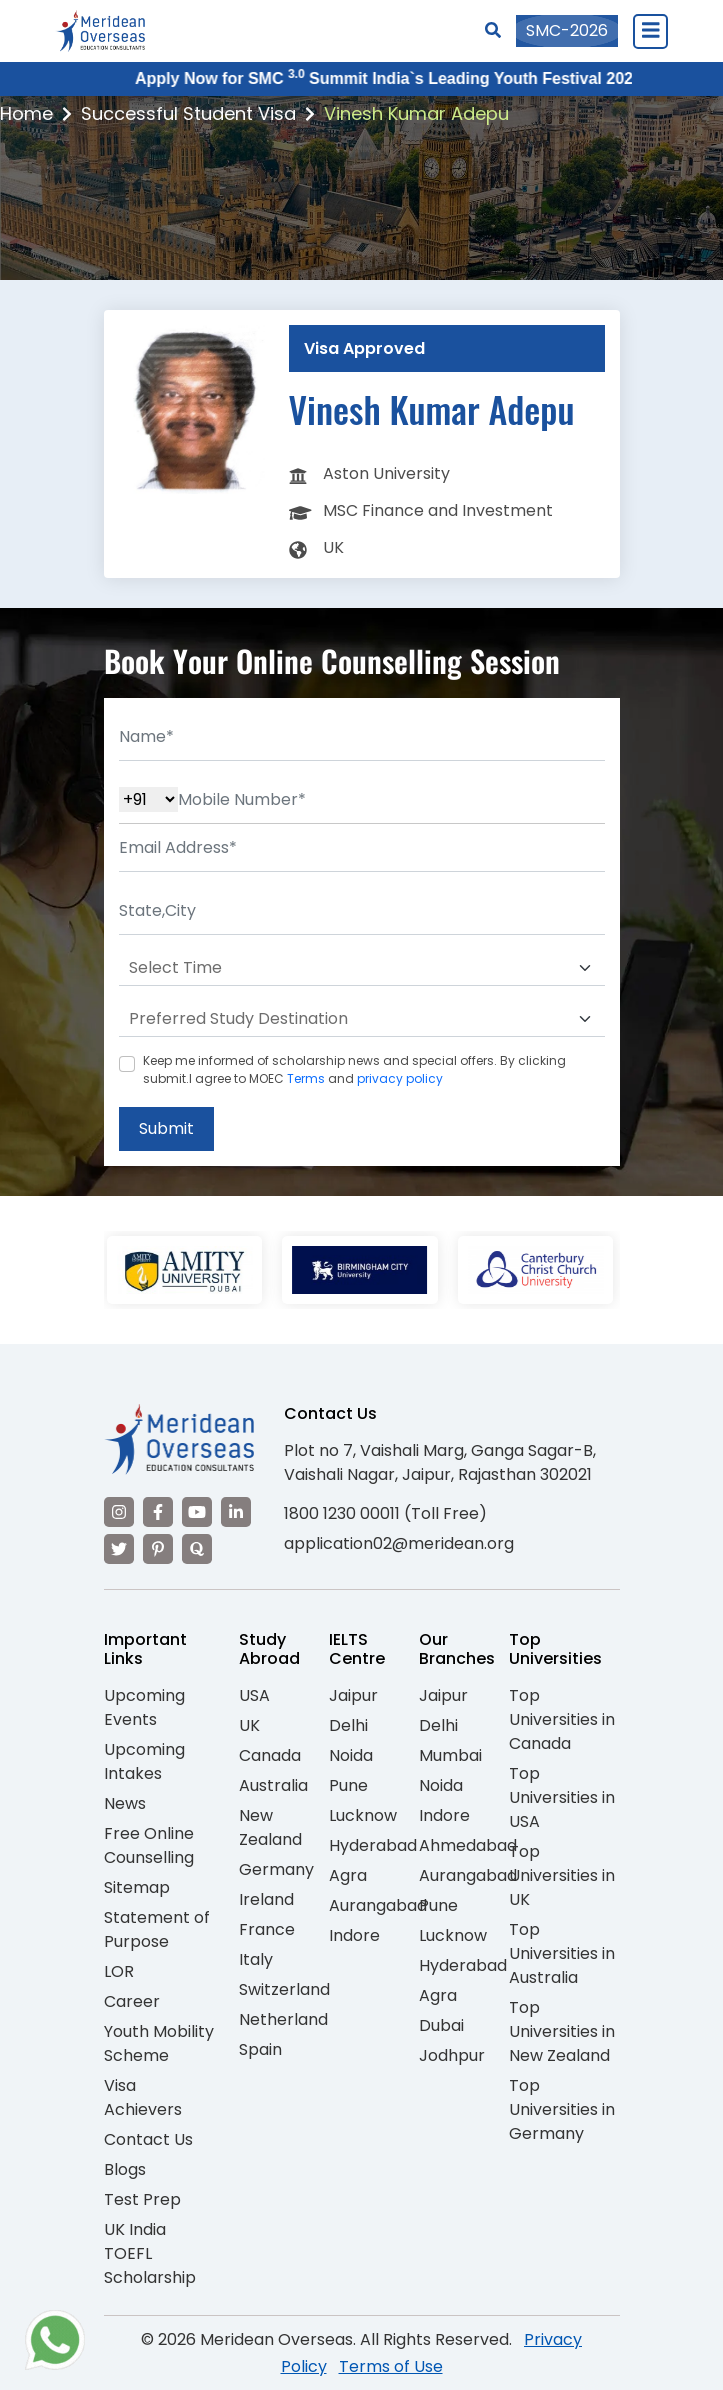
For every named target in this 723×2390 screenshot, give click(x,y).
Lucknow (363, 1815)
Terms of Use (391, 2366)
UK (249, 1725)
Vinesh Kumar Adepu (416, 113)
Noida (351, 1755)
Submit (166, 1128)
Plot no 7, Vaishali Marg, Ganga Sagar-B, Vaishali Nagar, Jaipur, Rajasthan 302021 (440, 1462)
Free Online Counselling (149, 1845)
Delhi (348, 1725)
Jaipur (353, 1695)
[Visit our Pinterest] (158, 1549)
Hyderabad (373, 1845)
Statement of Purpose (157, 1929)
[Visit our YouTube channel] (197, 1512)
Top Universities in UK (562, 1875)
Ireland (266, 1899)
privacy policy (400, 1078)
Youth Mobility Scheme (159, 2043)
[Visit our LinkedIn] (236, 1512)
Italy (256, 1959)
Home (26, 113)
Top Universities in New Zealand (562, 2031)
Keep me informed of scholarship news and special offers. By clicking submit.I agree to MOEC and (354, 1069)
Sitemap (137, 1887)
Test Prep (142, 2199)
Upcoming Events (144, 1707)
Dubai (441, 2025)
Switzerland (284, 1989)
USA (254, 1695)
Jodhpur (452, 2055)
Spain (260, 2049)
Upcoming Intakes (144, 1761)
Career (132, 2001)
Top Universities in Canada (562, 1719)
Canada (270, 1755)
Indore (354, 1935)
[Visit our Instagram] (119, 1512)
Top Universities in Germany (562, 2109)
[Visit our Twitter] (119, 1549)
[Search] (493, 30)
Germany (276, 1869)
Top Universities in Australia (562, 1953)
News (125, 1803)
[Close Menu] (650, 31)
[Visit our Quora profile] (197, 1549)
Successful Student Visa (188, 113)
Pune (348, 1785)
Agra (348, 1875)
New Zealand (270, 1827)
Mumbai (450, 1755)
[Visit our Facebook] (158, 1512)
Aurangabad (378, 1905)
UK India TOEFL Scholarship (150, 2253)
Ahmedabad (468, 1845)
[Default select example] (362, 968)
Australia (273, 1785)
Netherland (283, 2019)
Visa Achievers (143, 2097)
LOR (119, 1971)
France (267, 1929)
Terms (306, 1078)
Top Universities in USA (562, 1797)
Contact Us (148, 2139)
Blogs (125, 2169)
